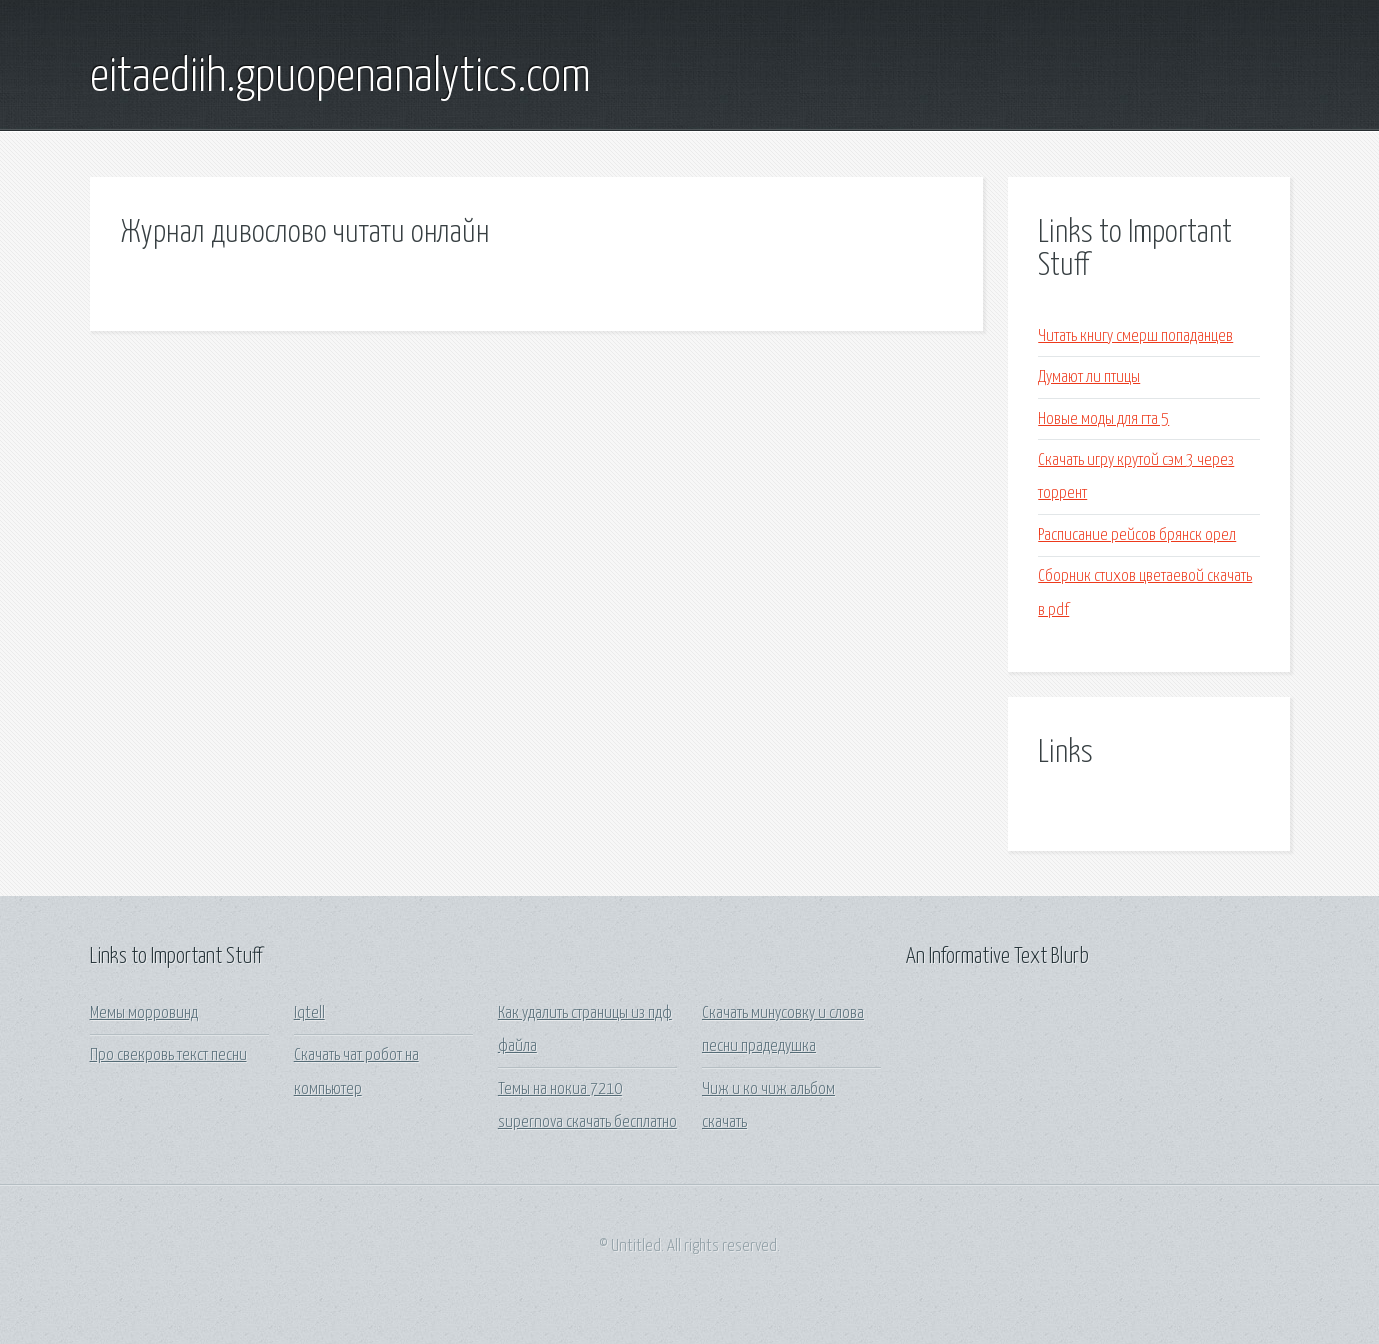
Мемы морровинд (144, 1013)
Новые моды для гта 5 (1103, 419)
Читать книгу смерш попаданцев (1135, 336)
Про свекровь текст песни (168, 1055)
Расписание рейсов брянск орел (1137, 535)
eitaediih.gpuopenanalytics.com (340, 78)
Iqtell (309, 1013)
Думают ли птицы (1089, 377)
